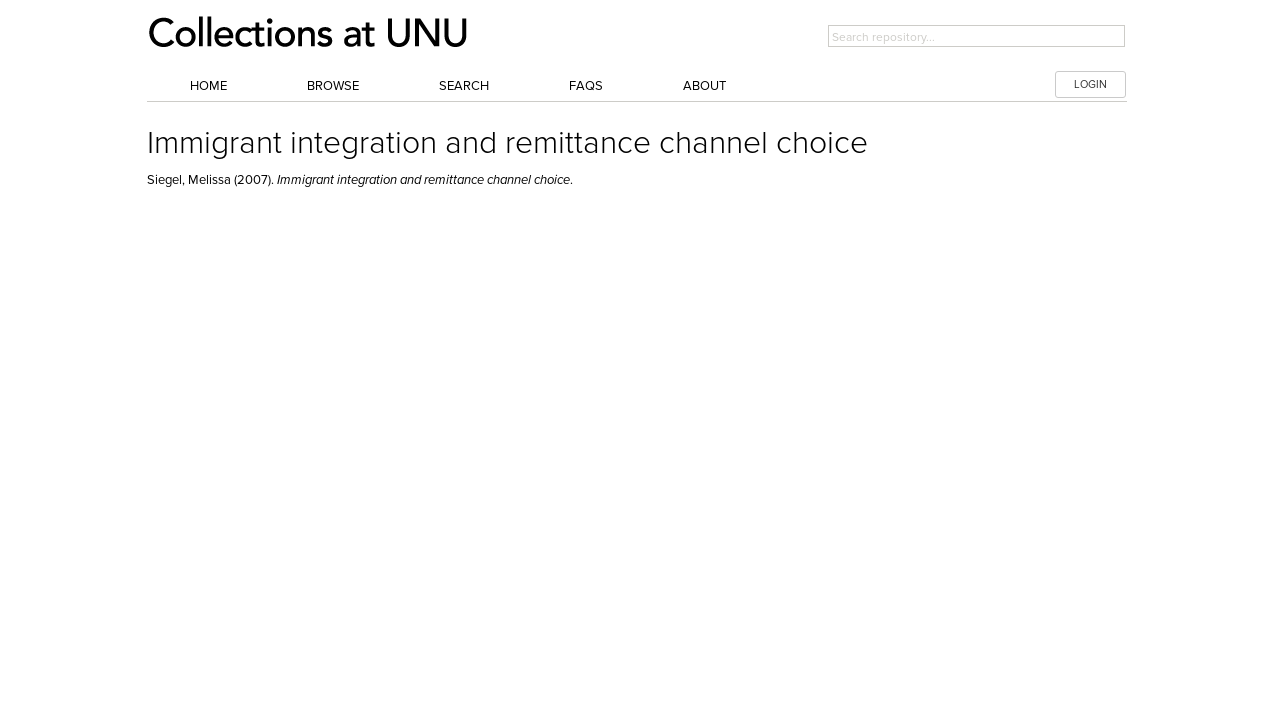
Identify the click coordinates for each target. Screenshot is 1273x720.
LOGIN (1090, 84)
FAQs (586, 86)
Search (464, 86)
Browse (333, 86)
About (704, 86)
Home (208, 86)
